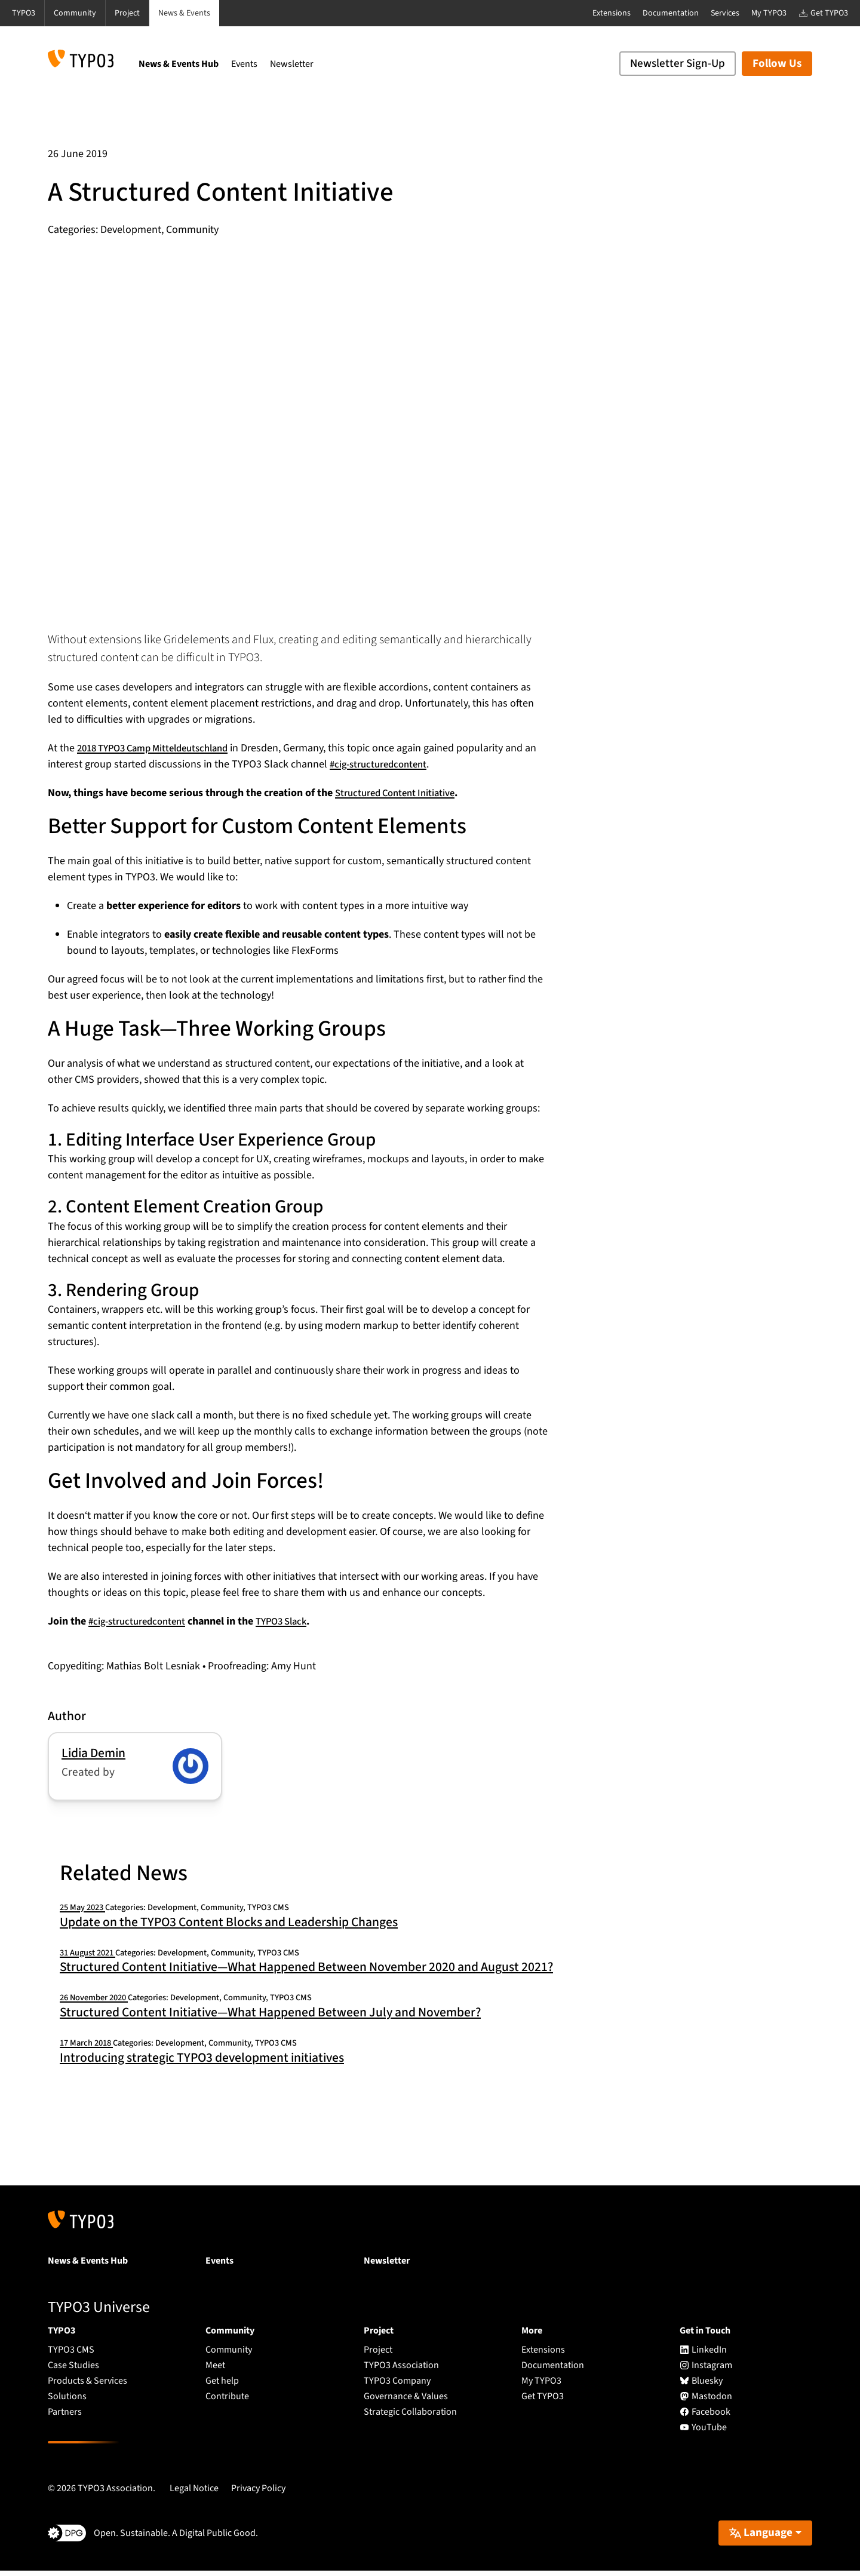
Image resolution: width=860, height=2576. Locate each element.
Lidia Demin (93, 1753)
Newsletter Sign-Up (677, 64)
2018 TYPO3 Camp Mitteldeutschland (161, 748)
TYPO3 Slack (291, 1621)
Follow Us (776, 64)
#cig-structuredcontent (395, 764)
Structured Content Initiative (400, 792)
